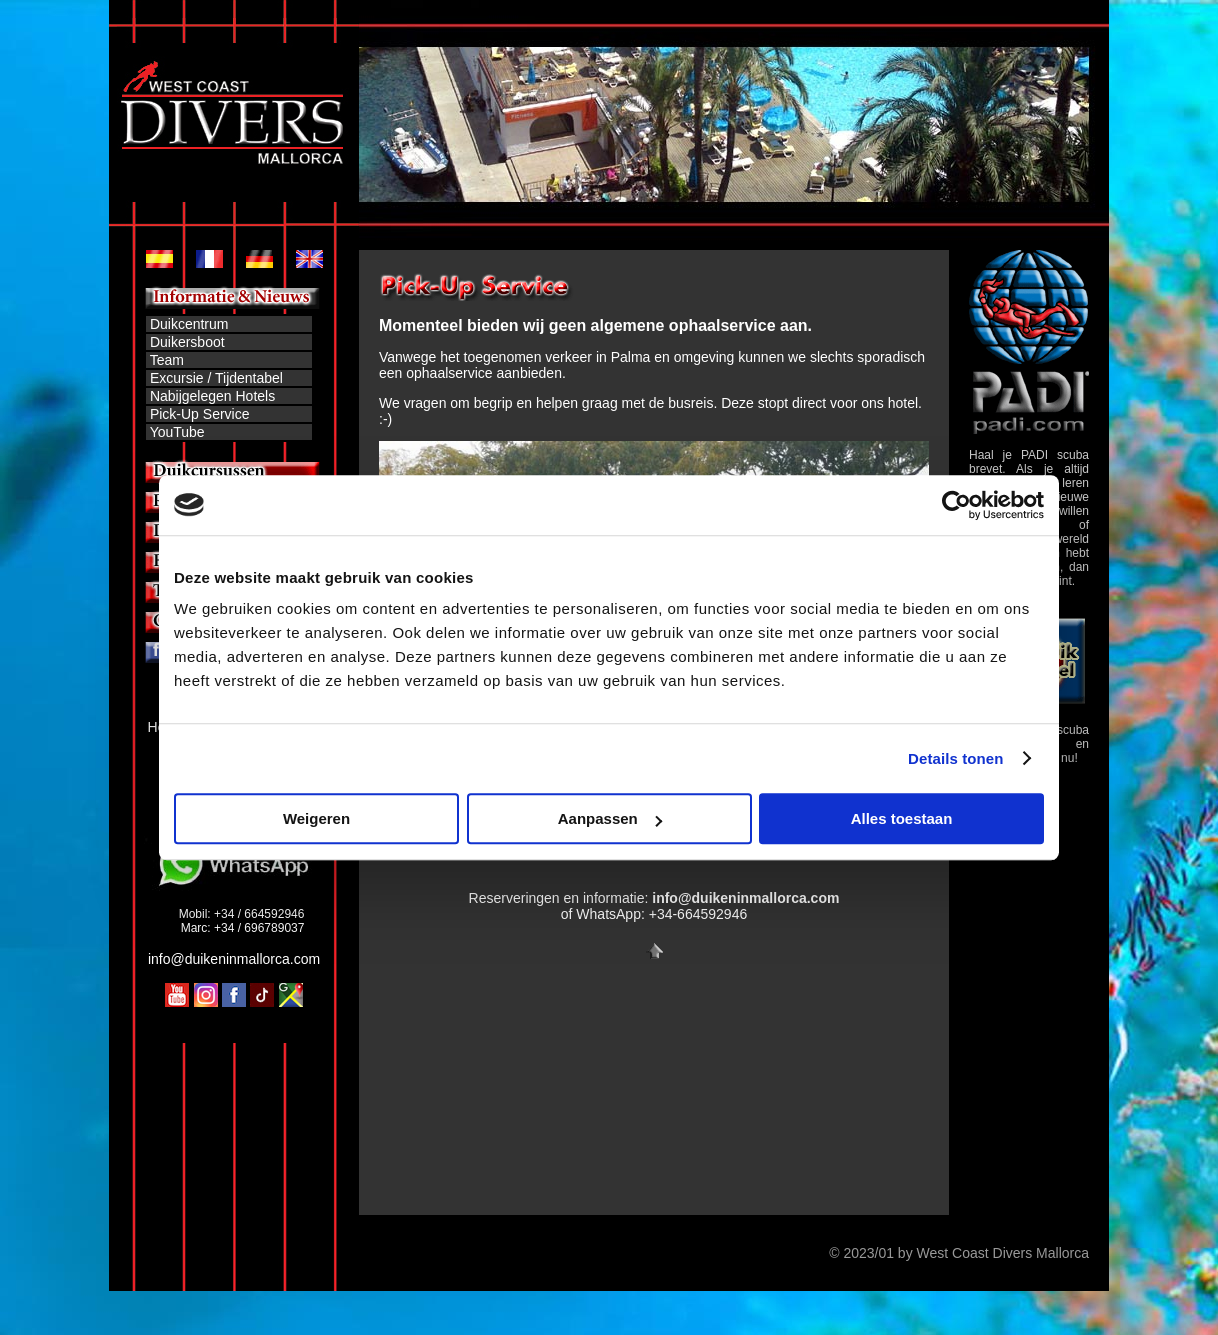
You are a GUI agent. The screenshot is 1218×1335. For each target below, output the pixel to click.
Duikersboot (187, 342)
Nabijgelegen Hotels (212, 396)
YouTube (177, 432)
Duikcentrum (187, 324)
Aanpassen (610, 818)
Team (167, 360)
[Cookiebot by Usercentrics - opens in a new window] (956, 505)
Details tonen (955, 758)
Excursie (177, 378)
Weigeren (316, 818)
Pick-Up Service (200, 414)
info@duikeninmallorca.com (234, 959)
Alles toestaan (902, 818)
